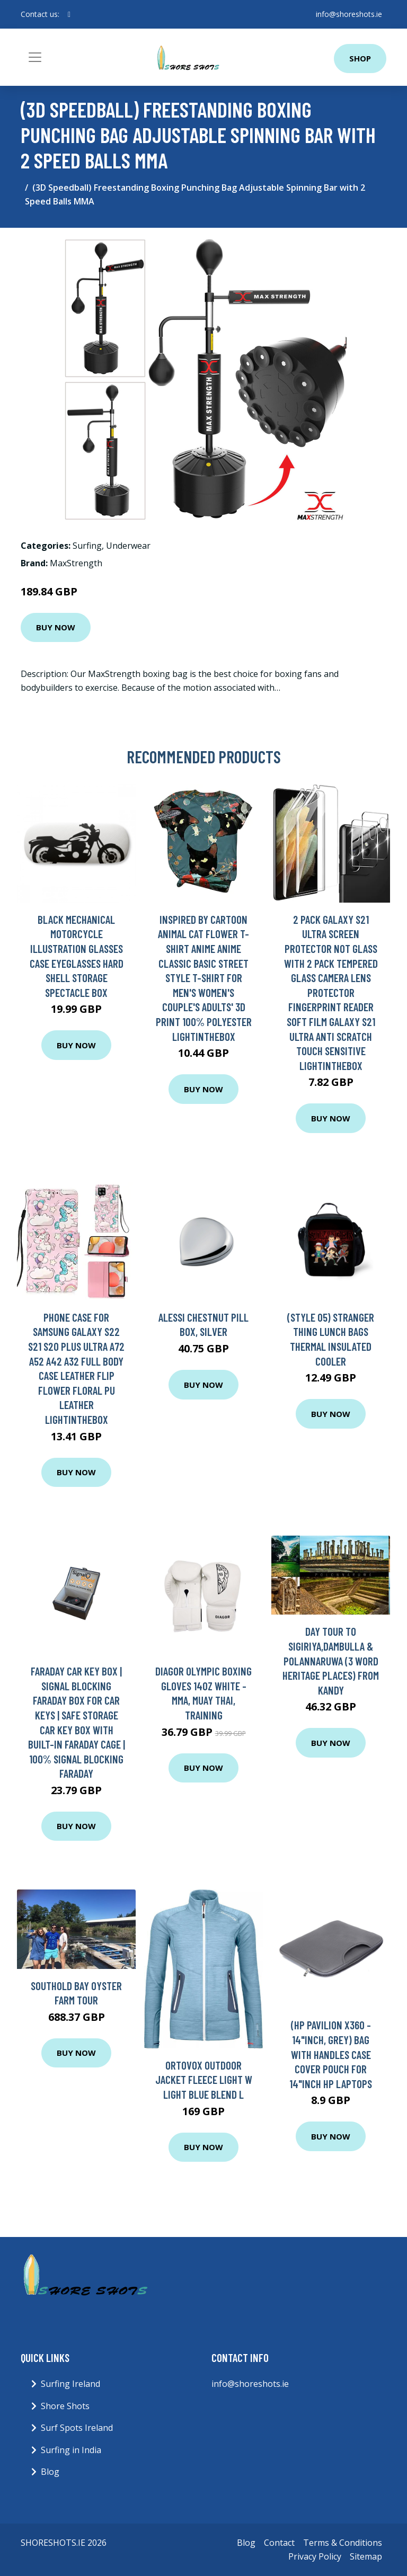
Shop (360, 58)
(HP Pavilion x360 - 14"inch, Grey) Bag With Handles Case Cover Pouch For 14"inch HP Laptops (330, 2054)
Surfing (87, 545)
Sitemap (366, 2556)
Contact (279, 2542)
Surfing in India (71, 2450)
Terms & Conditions (342, 2542)
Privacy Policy (314, 2556)
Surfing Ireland (70, 2384)
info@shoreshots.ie (349, 14)
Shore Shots (65, 2406)
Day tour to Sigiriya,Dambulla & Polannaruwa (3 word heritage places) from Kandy (330, 1660)
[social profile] (69, 14)
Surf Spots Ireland (77, 2428)
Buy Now (55, 627)
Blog (50, 2471)
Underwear (128, 545)
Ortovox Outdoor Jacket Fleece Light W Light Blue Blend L (203, 2079)
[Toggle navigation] (35, 57)
